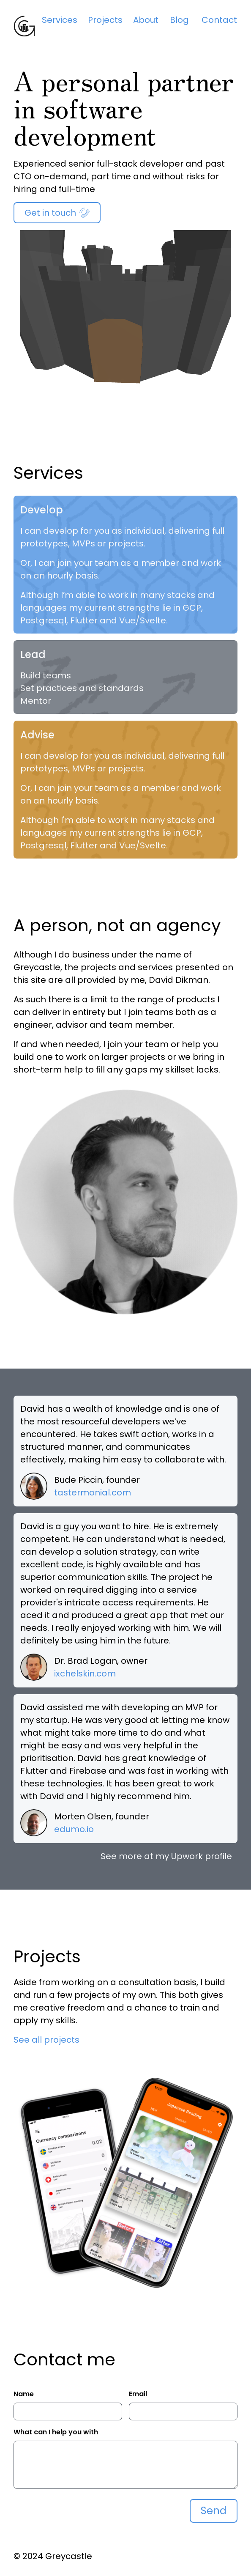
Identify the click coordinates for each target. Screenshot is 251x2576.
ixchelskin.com (85, 1673)
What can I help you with (56, 2432)
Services (59, 20)
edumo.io (74, 1829)
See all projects (46, 2040)
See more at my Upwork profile (166, 1856)
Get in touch (57, 213)
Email (138, 2394)
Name (24, 2394)
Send (213, 2511)
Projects (105, 20)
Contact (219, 20)
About (145, 20)
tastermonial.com (92, 1492)
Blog (179, 20)
